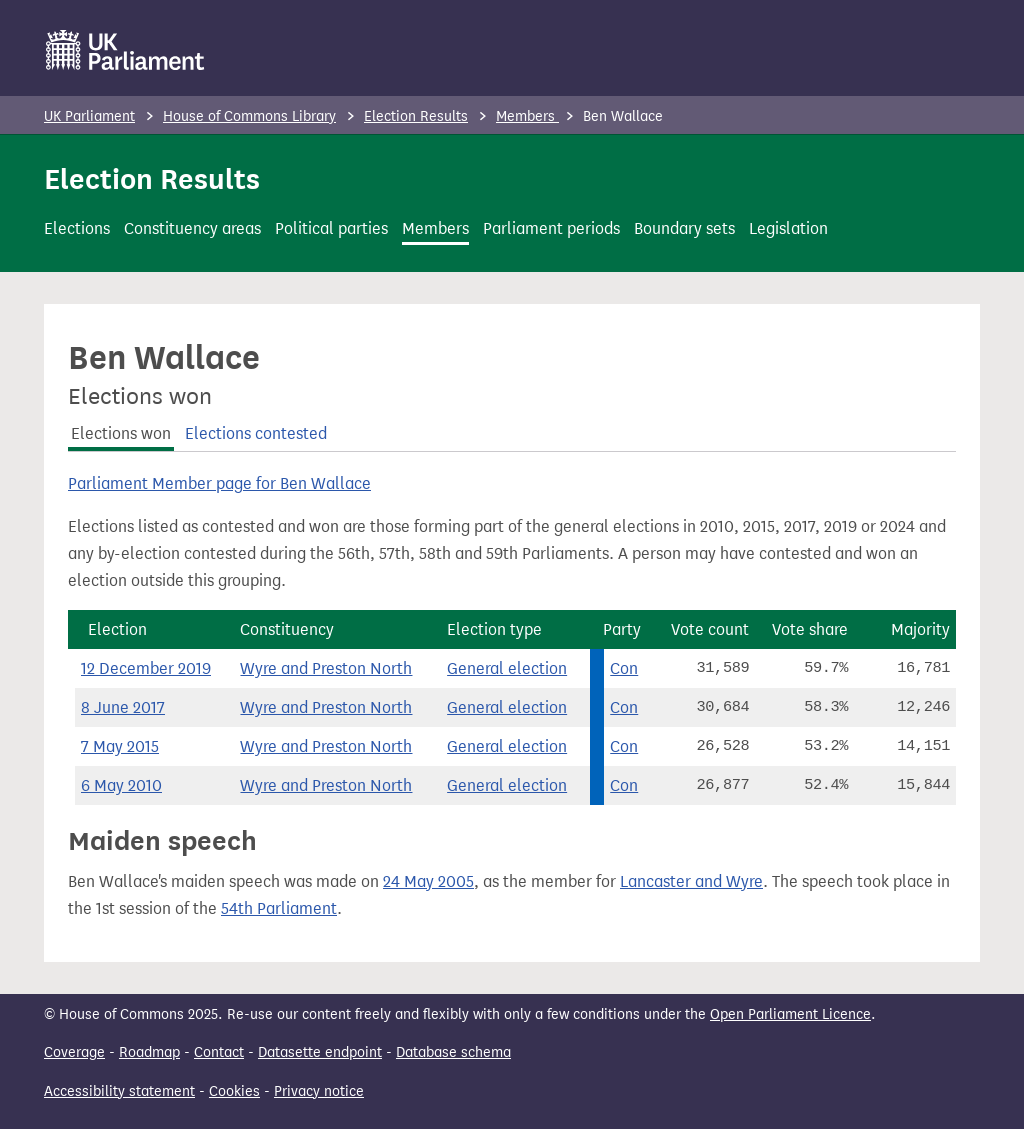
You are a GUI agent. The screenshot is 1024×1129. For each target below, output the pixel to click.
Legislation (788, 228)
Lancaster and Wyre (691, 881)
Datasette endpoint (320, 1052)
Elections (77, 228)
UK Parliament (89, 116)
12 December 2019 (146, 668)
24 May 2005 (428, 881)
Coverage (74, 1052)
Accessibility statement (119, 1091)
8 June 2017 (123, 707)
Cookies (234, 1091)
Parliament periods (551, 228)
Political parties (331, 228)
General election (507, 668)
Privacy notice (319, 1091)
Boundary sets (684, 228)
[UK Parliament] (125, 50)
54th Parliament (279, 908)
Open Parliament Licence (790, 1014)
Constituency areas (192, 228)
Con (624, 668)
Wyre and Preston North (326, 668)
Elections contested (256, 433)
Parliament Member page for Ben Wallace (219, 483)
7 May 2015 (120, 746)
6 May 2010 (121, 785)
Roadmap (149, 1052)
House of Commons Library (249, 116)
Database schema (453, 1052)
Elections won (121, 433)
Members (527, 116)
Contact (219, 1052)
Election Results (416, 116)
